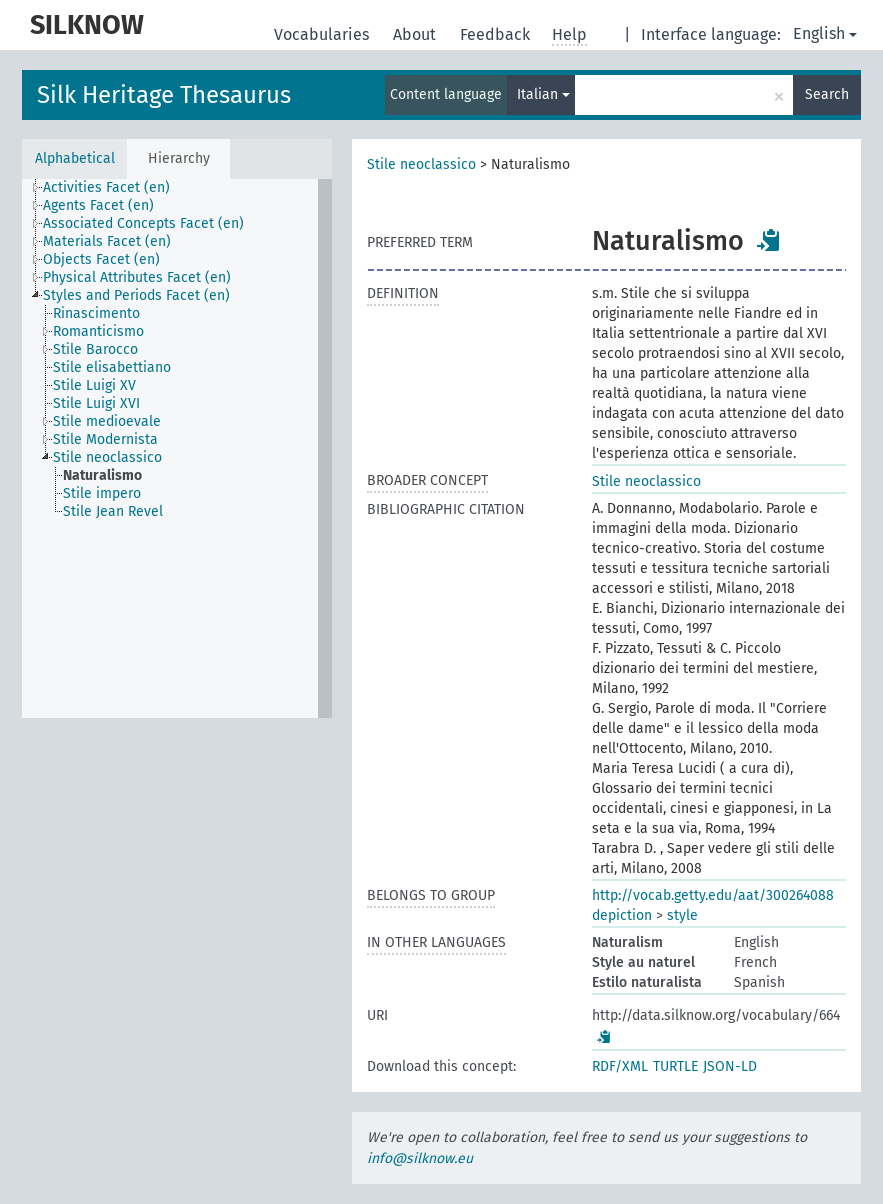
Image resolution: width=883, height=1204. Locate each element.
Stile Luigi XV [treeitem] (94, 385)
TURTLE (675, 1066)
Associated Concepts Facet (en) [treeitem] (143, 223)
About (416, 34)
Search (827, 94)
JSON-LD (730, 1066)
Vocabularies (323, 34)
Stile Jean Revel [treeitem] (113, 511)
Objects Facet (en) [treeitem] (101, 259)
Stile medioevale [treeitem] (107, 421)
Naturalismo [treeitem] (102, 475)
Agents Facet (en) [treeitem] (98, 205)
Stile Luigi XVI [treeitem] (96, 403)
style (682, 915)
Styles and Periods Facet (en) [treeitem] (136, 295)
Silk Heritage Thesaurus (164, 95)
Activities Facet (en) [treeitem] (106, 187)
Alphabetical (75, 158)
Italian (543, 94)
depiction (622, 915)
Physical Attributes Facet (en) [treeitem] (137, 277)
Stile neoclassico (421, 164)
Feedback (497, 34)
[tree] (177, 448)
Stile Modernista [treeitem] (105, 439)
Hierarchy (179, 158)
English (825, 33)
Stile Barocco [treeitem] (95, 349)
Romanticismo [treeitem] (98, 331)
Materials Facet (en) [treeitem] (107, 241)
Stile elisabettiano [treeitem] (112, 367)
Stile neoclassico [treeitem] (107, 457)
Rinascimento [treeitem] (96, 313)
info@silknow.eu (420, 1158)
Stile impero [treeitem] (102, 493)
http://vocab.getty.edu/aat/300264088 (713, 895)
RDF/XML (620, 1066)
